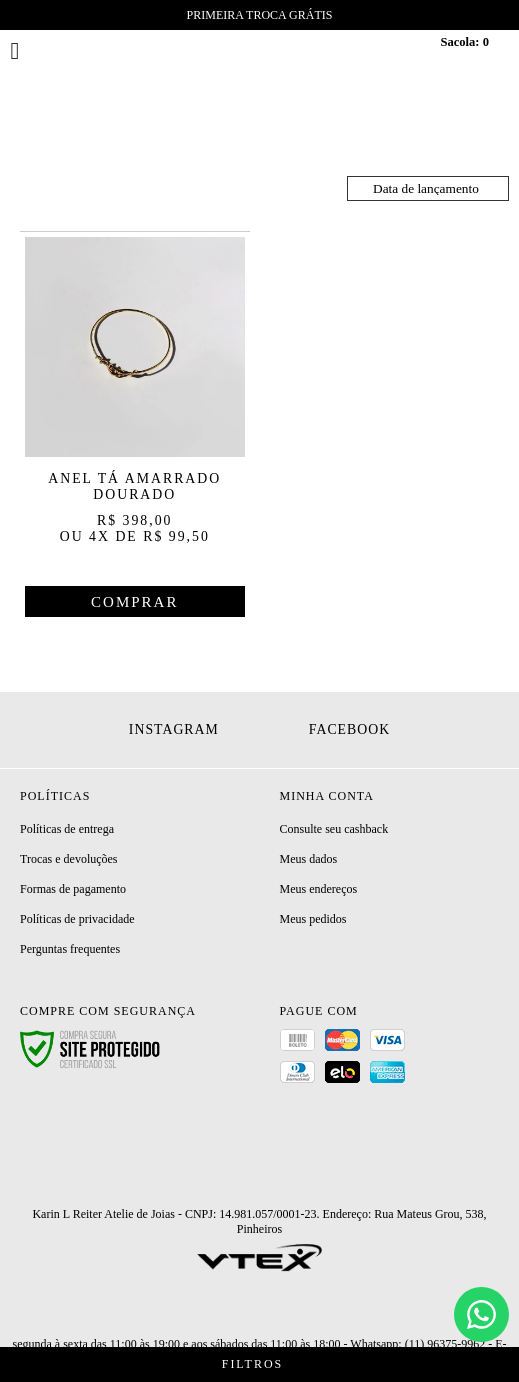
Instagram (174, 729)
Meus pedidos (313, 919)
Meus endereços (319, 889)
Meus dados (309, 859)
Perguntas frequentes (70, 949)
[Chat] (481, 1314)
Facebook (349, 729)
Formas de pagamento (73, 889)
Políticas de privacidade (77, 919)
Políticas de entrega (67, 829)
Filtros (259, 1364)
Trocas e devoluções (69, 859)
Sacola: (464, 42)
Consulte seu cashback (334, 829)
